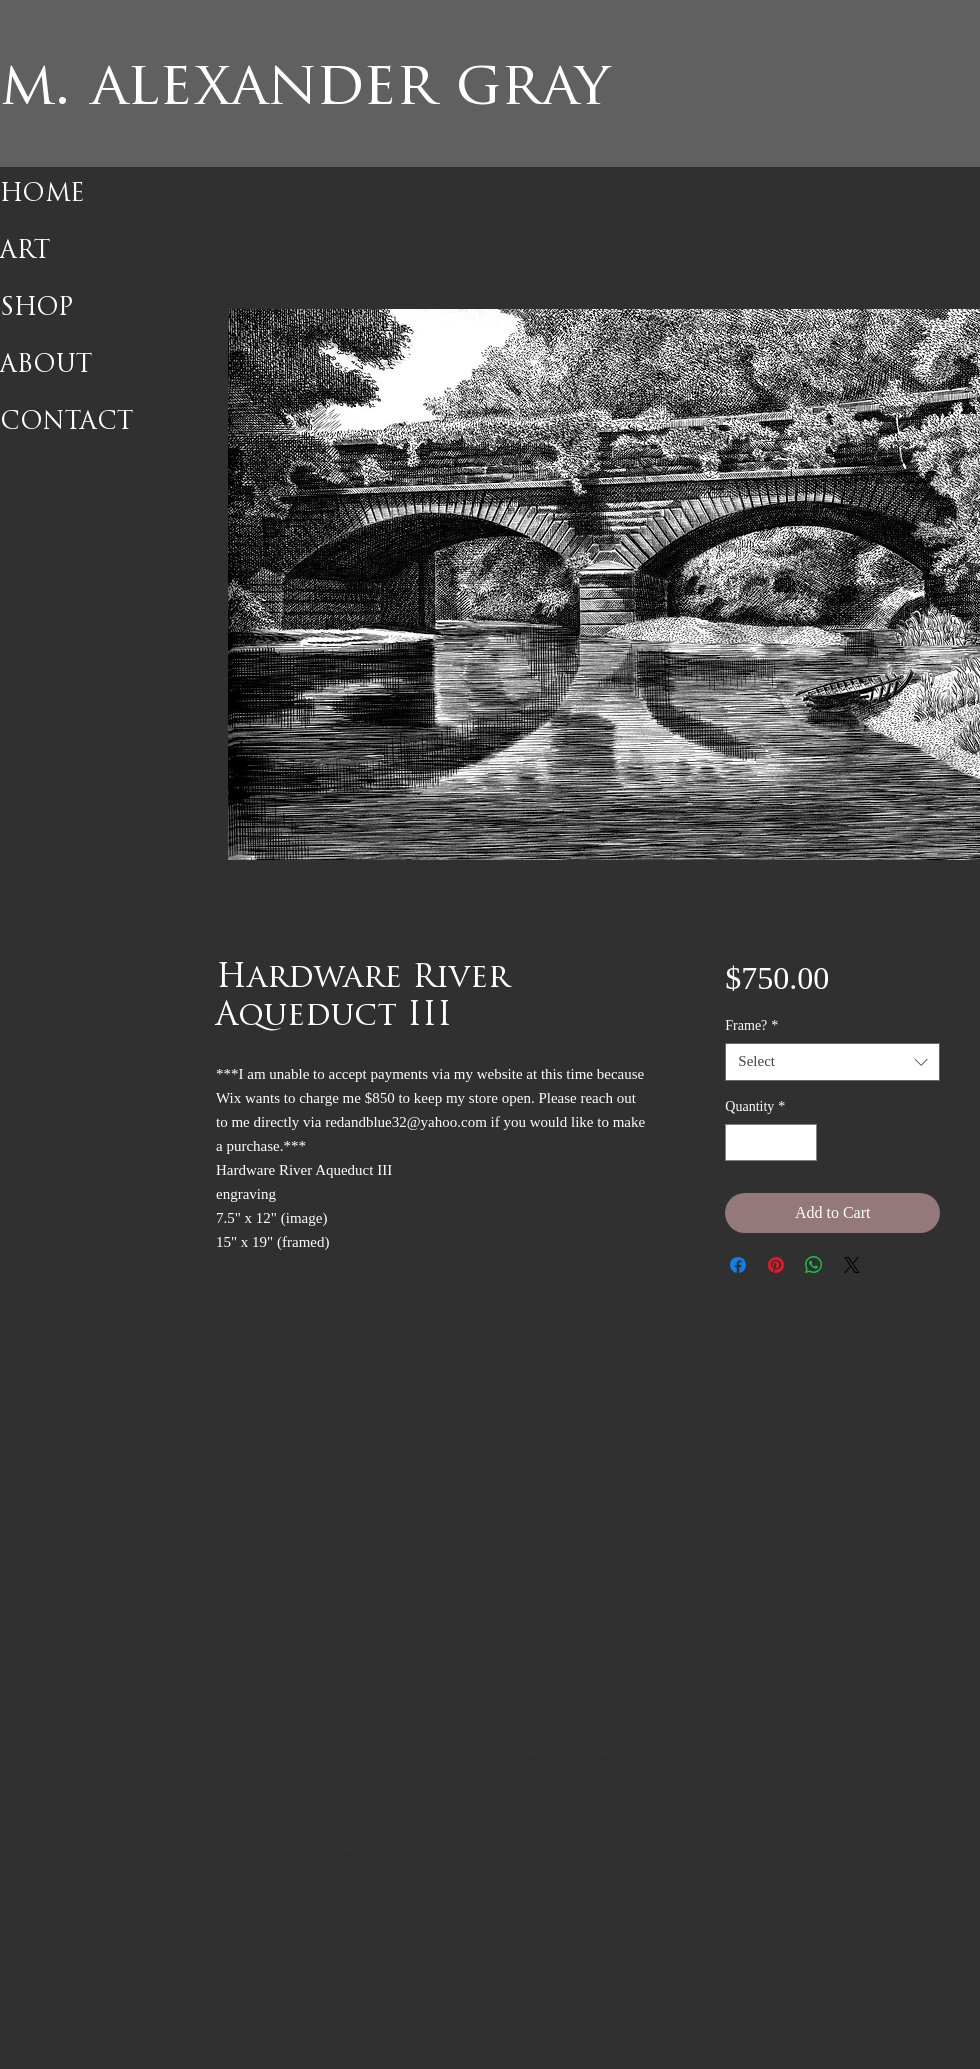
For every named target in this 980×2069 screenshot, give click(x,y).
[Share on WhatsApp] (814, 1265)
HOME (42, 195)
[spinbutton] (771, 1142)
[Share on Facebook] (738, 1265)
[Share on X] (852, 1265)
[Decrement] (740, 1142)
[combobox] (832, 1062)
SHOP (36, 309)
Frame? (751, 1025)
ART (25, 252)
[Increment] (801, 1142)
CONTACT (66, 423)
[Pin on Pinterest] (776, 1265)
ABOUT (46, 366)
